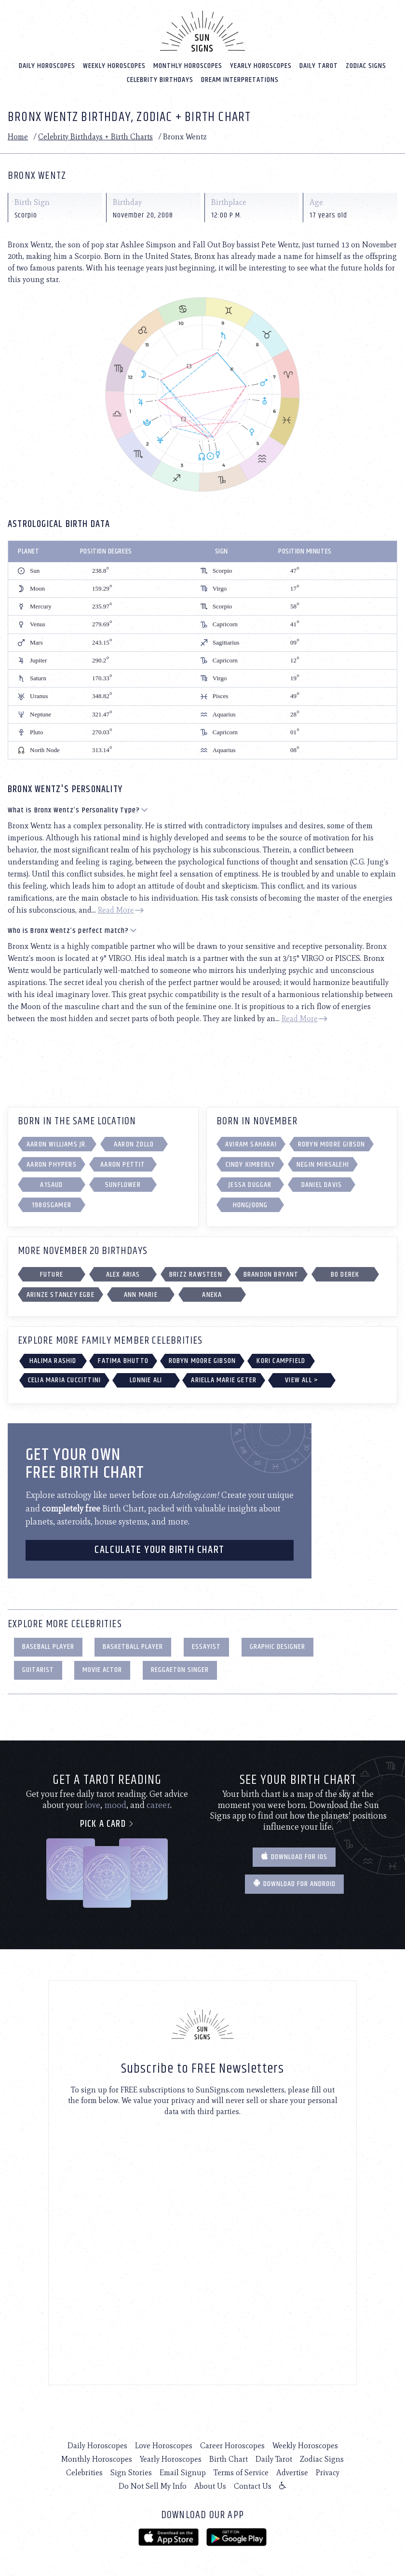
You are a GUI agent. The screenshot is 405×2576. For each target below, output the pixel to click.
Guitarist (38, 1667)
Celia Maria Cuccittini (64, 1377)
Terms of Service (241, 2469)
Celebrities (84, 2469)
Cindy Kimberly (250, 1162)
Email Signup (183, 2469)
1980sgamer (51, 1202)
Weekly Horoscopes (114, 62)
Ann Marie (141, 1292)
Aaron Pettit (122, 1162)
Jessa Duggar (250, 1182)
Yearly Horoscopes (261, 62)
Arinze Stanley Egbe (60, 1292)
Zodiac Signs (366, 62)
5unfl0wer (123, 1182)
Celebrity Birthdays (160, 76)
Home (18, 133)
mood (115, 1801)
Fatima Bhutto (123, 1358)
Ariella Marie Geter (223, 1377)
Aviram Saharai (251, 1141)
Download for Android (294, 1881)
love (92, 1801)
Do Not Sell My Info (153, 2483)
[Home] (202, 28)
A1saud (51, 1182)
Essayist (206, 1644)
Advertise (292, 2469)
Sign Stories (131, 2469)
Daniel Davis (321, 1182)
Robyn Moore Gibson (331, 1141)
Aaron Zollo (134, 1141)
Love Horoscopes (163, 2442)
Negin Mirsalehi (323, 1162)
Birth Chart (228, 2456)
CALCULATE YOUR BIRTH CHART (159, 1547)
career (158, 1801)
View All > (301, 1377)
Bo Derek (345, 1272)
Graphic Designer (277, 1644)
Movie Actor (102, 1667)
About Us (210, 2483)
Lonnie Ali (146, 1377)
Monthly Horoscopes (187, 62)
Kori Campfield (280, 1358)
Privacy (327, 2469)
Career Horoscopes (232, 2442)
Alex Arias (123, 1272)
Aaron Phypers (52, 1162)
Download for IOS (294, 1854)
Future (51, 1272)
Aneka (212, 1292)
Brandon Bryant (271, 1272)
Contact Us (252, 2483)
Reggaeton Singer (180, 1667)
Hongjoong (250, 1202)
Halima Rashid (53, 1358)
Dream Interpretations (240, 76)
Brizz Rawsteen (195, 1272)
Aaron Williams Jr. (57, 1141)
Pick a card (107, 1821)
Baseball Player (48, 1644)
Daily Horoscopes (47, 62)
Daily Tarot (318, 62)
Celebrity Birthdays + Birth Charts (95, 133)
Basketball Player (133, 1644)
